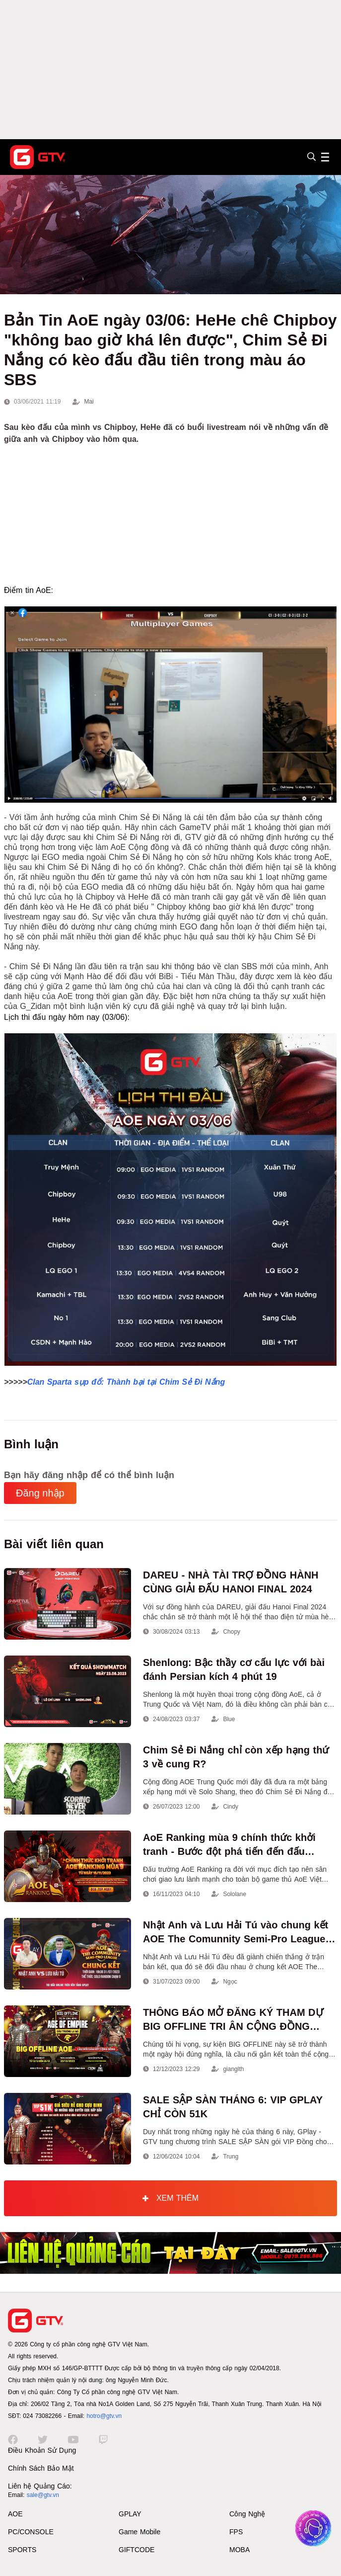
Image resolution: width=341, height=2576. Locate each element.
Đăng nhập (40, 1493)
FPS (236, 2532)
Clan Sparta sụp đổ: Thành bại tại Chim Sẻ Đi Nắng (126, 1382)
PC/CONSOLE (31, 2532)
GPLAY (130, 2514)
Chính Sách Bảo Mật (41, 2468)
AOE (15, 2514)
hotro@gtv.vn (104, 2415)
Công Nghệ (247, 2514)
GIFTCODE (136, 2550)
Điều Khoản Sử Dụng (42, 2450)
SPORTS (22, 2550)
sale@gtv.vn (43, 2495)
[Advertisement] (170, 69)
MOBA (239, 2550)
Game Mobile (139, 2532)
